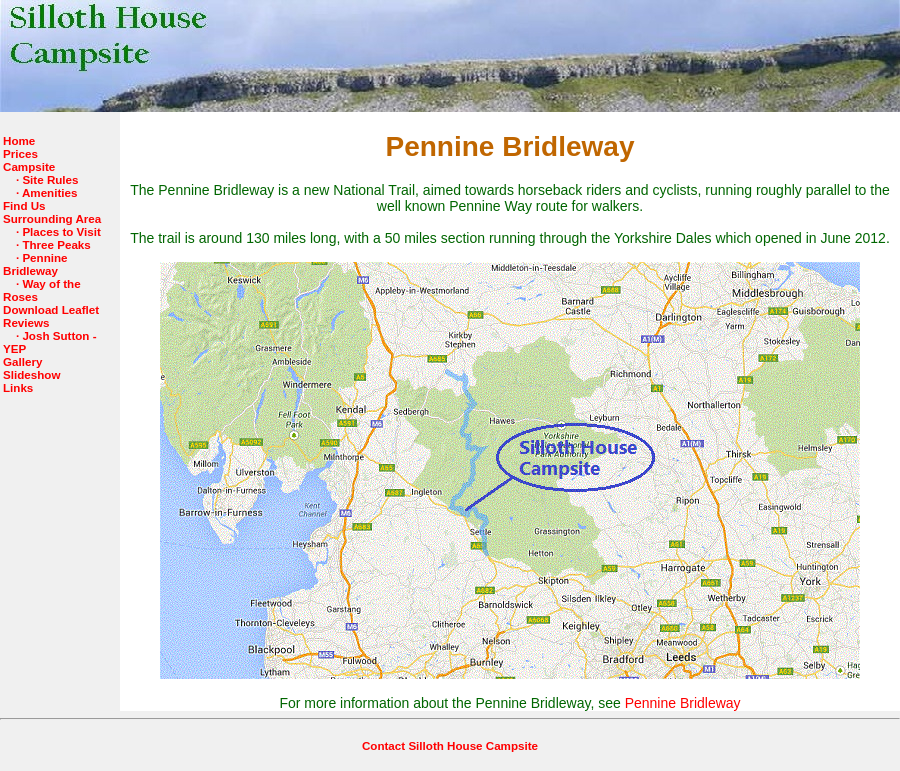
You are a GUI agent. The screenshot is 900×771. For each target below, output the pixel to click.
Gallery (22, 361)
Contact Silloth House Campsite (450, 745)
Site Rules (50, 179)
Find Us (24, 205)
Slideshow (31, 374)
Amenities (50, 192)
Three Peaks (56, 244)
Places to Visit (61, 231)
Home (19, 140)
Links (18, 387)
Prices (20, 153)
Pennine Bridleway (35, 264)
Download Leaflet (51, 309)
